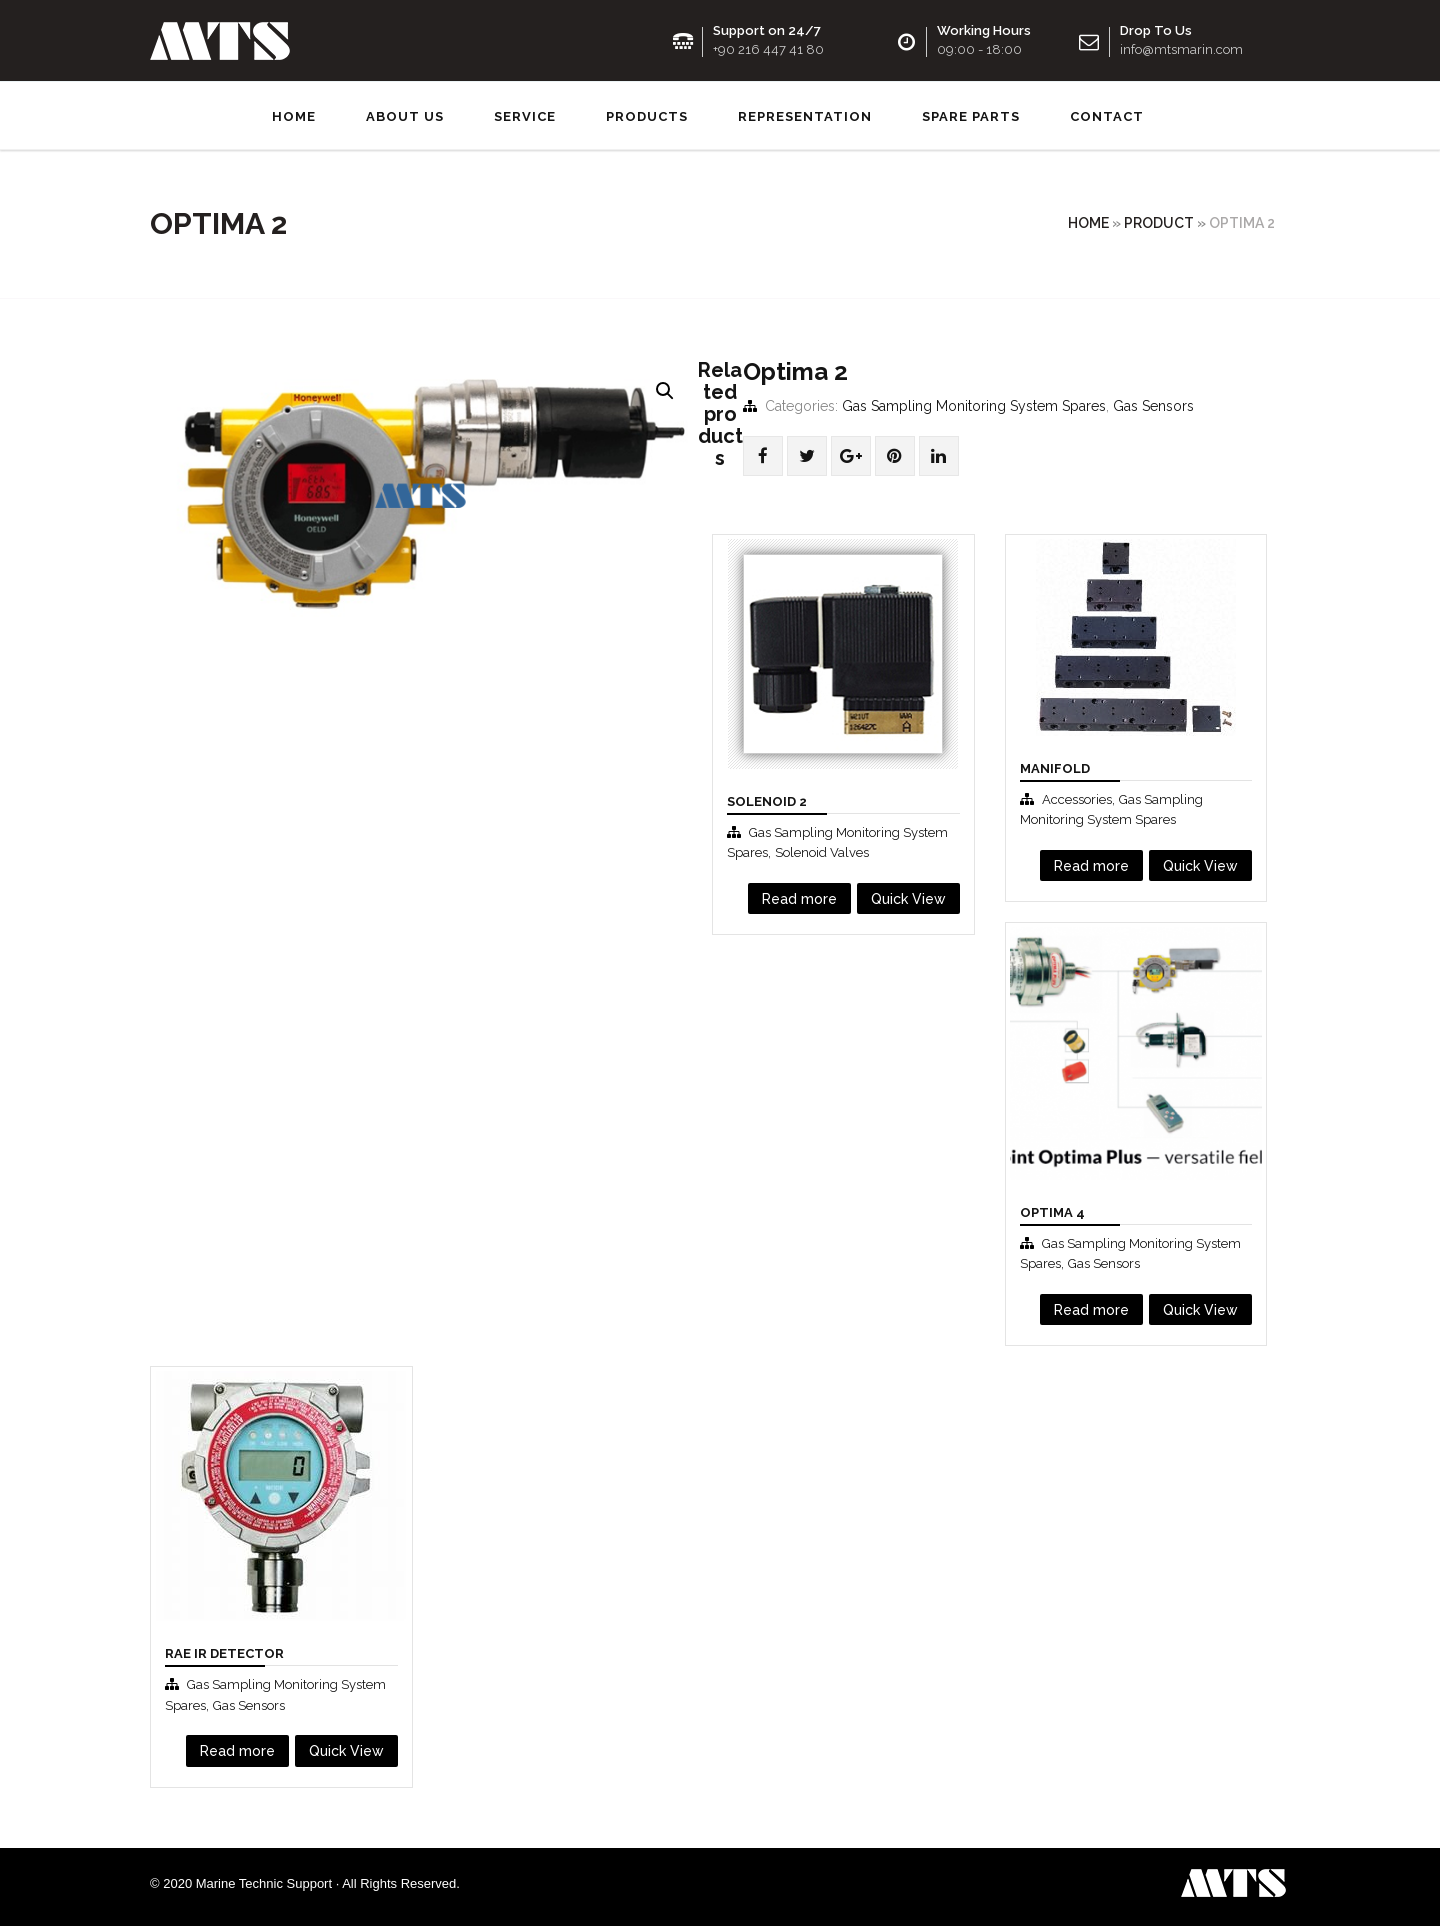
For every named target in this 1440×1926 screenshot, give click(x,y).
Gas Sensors (1153, 403)
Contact (1107, 114)
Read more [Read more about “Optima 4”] (1091, 1307)
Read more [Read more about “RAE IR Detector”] (237, 1748)
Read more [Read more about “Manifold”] (1091, 863)
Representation (805, 114)
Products (647, 114)
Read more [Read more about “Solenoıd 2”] (799, 896)
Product (1159, 221)
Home (294, 114)
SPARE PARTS (971, 114)
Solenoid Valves (822, 850)
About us (405, 114)
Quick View (908, 896)
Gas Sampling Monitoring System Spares (974, 403)
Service (525, 114)
